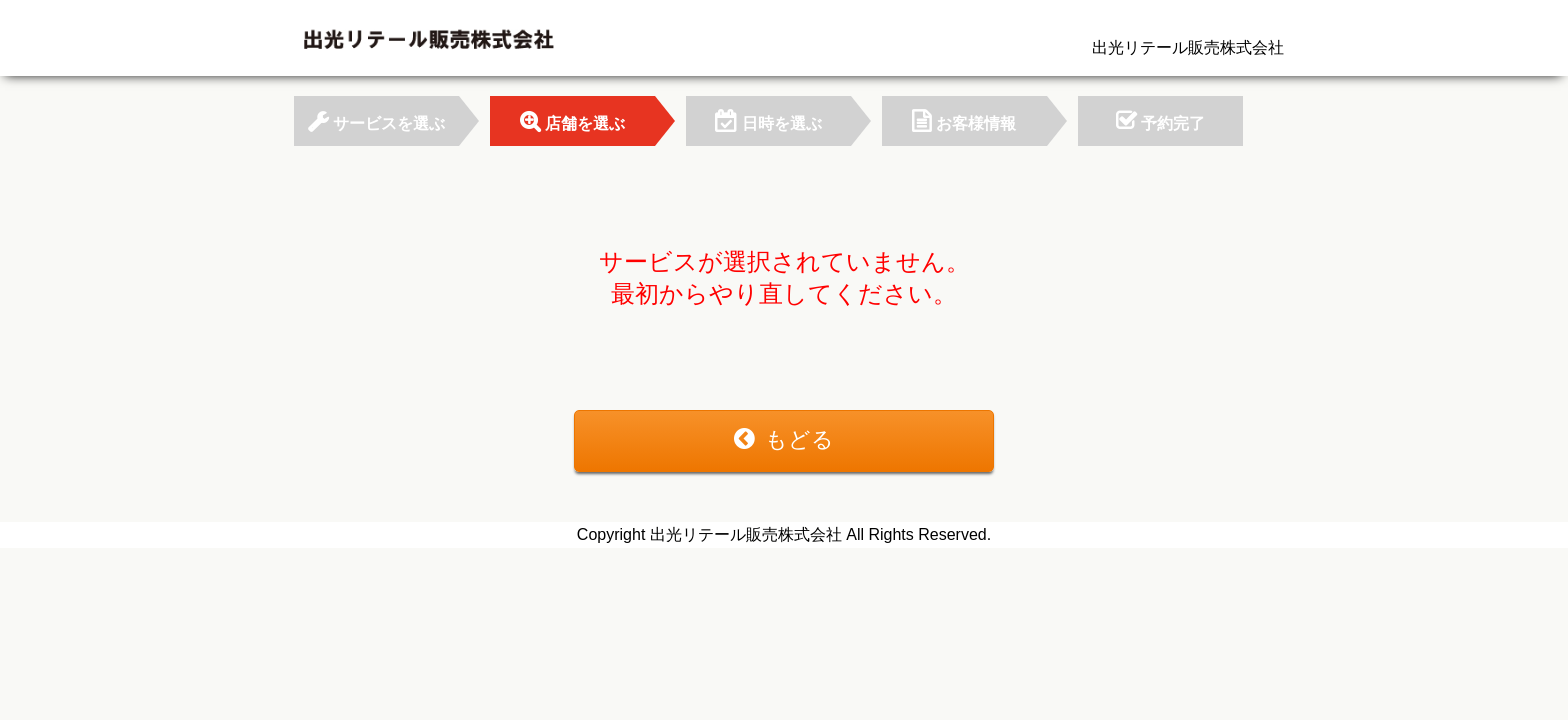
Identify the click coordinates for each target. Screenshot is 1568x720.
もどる (784, 439)
